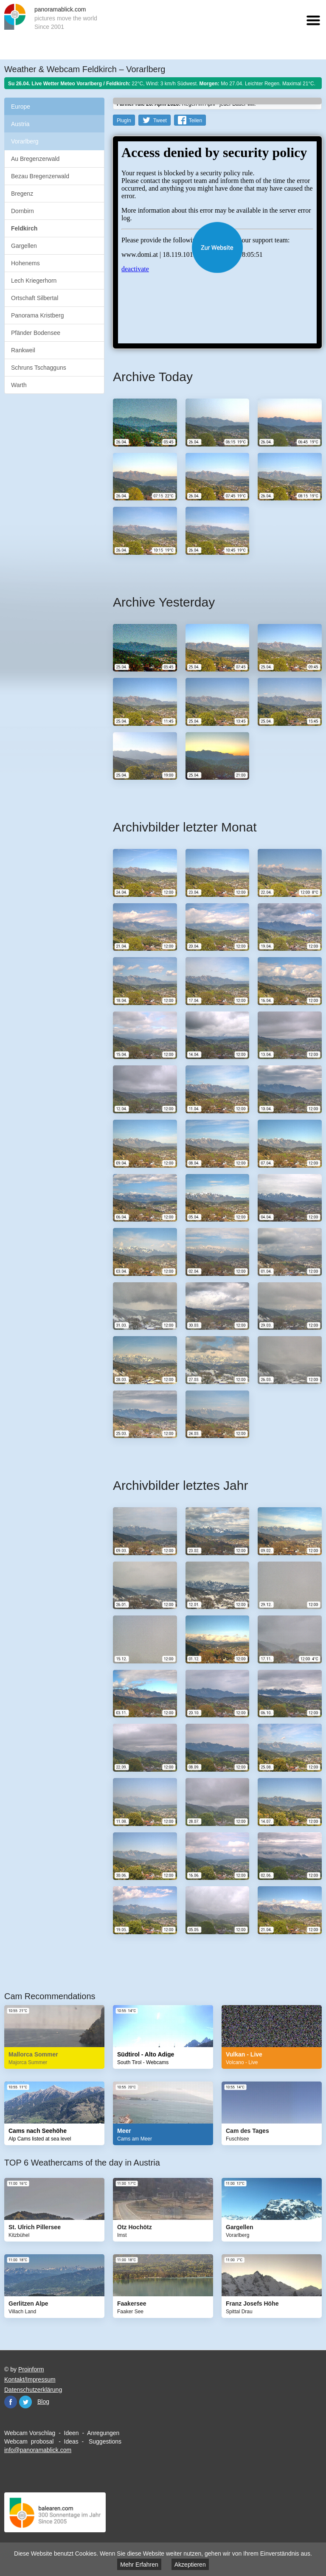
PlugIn (124, 121)
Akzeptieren (190, 2564)
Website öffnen (217, 247)
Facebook (10, 2402)
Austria (20, 124)
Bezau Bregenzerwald (40, 176)
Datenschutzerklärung (33, 2389)
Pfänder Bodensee (35, 332)
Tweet (160, 121)
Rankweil (23, 350)
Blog (43, 2401)
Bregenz (22, 193)
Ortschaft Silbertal (34, 298)
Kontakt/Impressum (30, 2379)
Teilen (195, 121)
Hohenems (25, 263)
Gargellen (24, 245)
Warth (19, 385)
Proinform (31, 2369)
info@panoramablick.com (37, 2450)
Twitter (25, 2402)
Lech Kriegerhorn (33, 280)
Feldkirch (24, 228)
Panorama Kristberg (37, 315)
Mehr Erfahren (139, 2564)
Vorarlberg (25, 141)
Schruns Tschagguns (38, 367)
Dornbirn (22, 211)
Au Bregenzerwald (35, 158)
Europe (20, 106)
